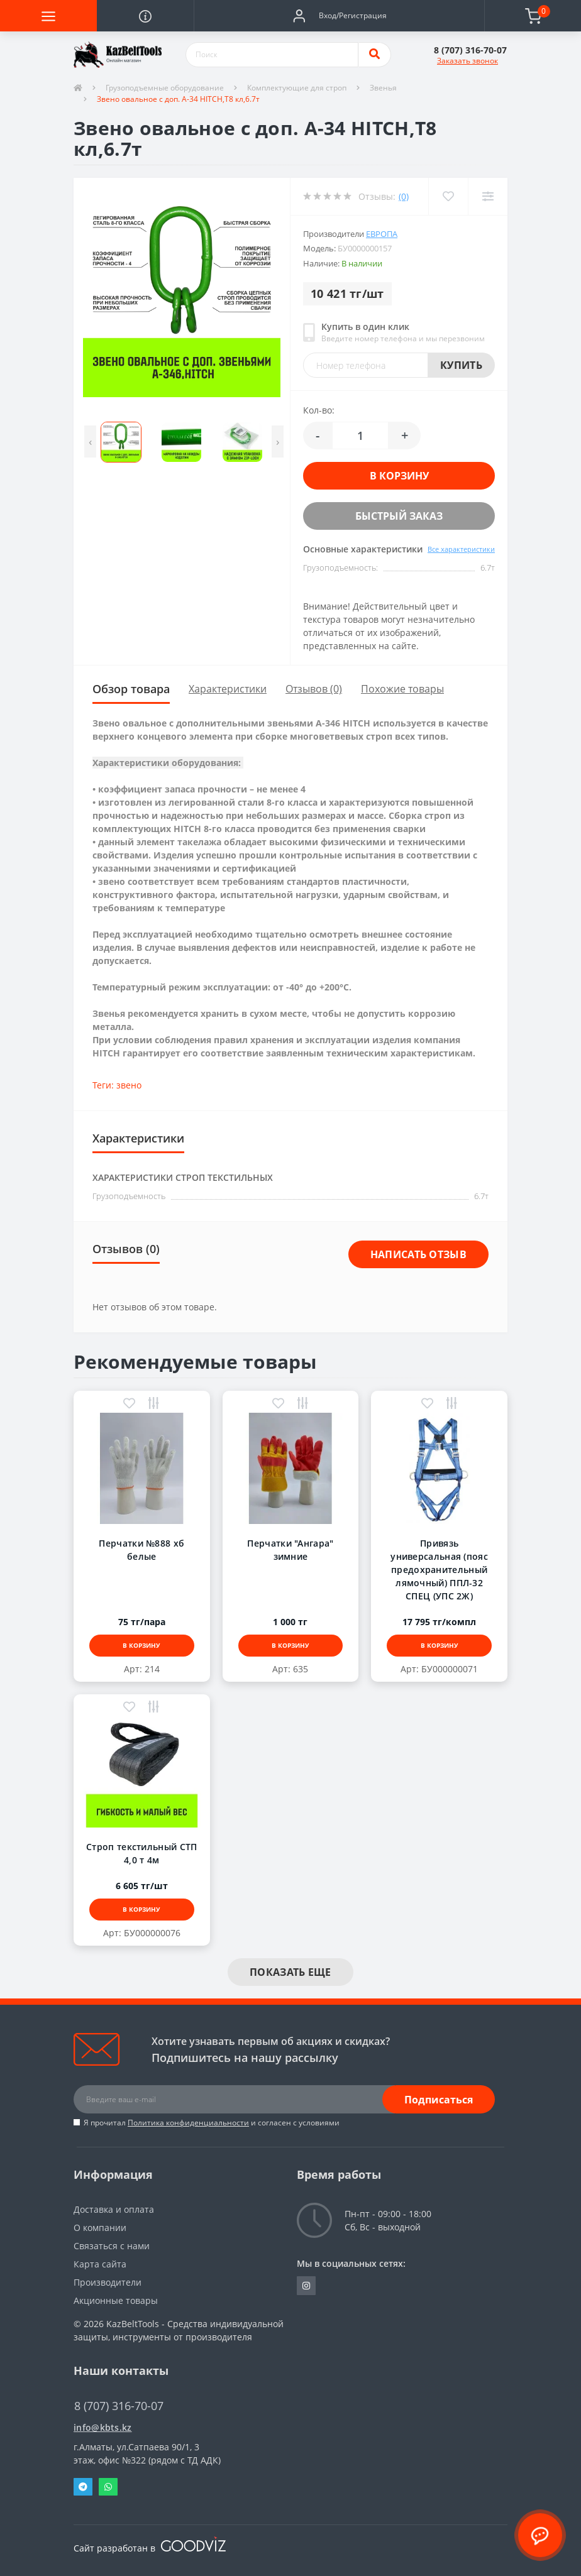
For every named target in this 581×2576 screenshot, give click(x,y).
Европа (381, 233)
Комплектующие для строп (296, 87)
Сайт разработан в (150, 2548)
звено (128, 1085)
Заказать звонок (467, 60)
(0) (404, 196)
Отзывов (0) (313, 689)
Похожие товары (402, 689)
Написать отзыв (418, 1254)
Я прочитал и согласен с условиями (212, 2122)
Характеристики (228, 689)
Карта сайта (100, 2264)
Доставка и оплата (114, 2209)
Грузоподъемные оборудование (165, 87)
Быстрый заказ (399, 516)
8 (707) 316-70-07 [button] (118, 2406)
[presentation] (90, 441)
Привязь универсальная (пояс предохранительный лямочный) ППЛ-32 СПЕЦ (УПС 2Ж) (439, 1569)
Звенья (383, 87)
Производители (107, 2282)
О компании (100, 2227)
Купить (461, 365)
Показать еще (290, 1972)
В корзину (399, 476)
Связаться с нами (112, 2246)
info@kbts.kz (103, 2427)
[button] (339, 15)
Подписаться (438, 2100)
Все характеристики (461, 549)
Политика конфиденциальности (188, 2122)
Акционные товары (116, 2300)
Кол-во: (319, 410)
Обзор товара (131, 688)
